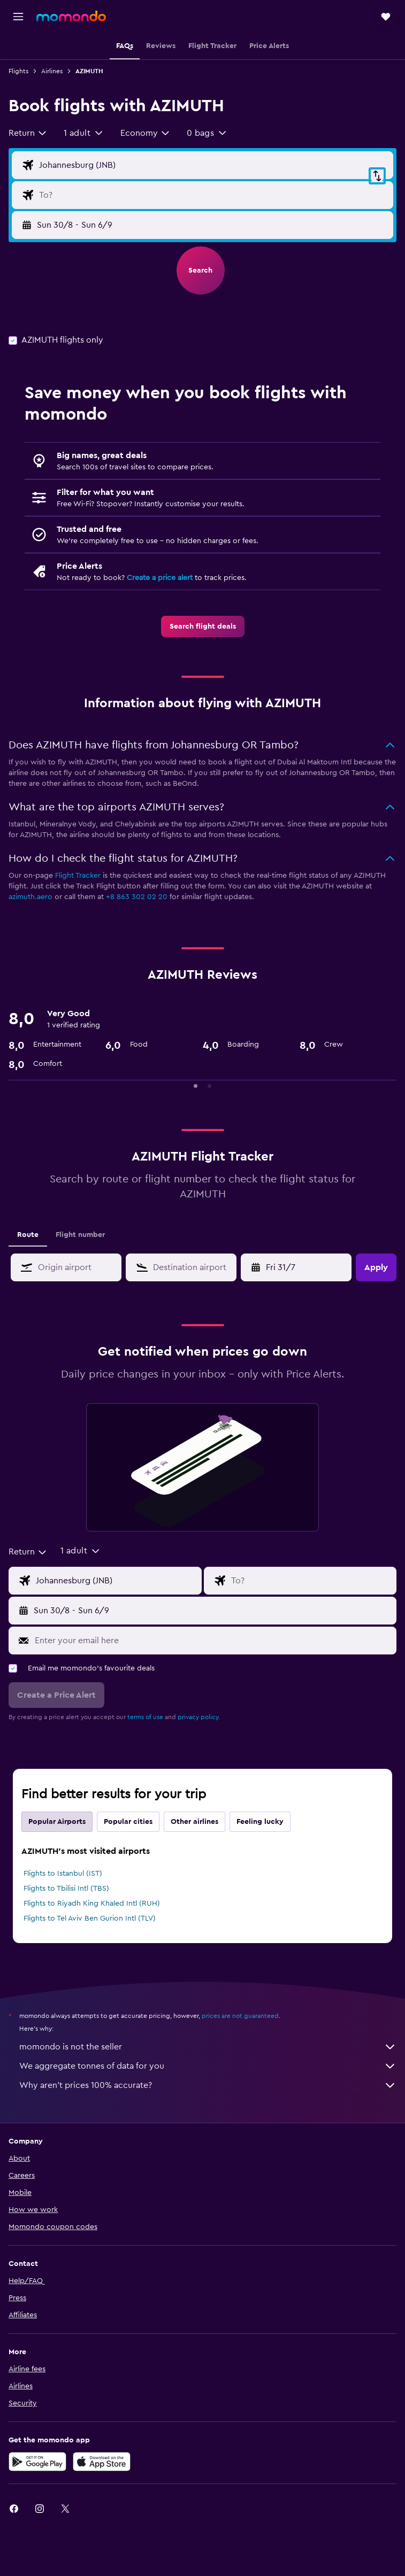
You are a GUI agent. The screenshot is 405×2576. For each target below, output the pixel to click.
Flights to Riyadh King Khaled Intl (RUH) (92, 1903)
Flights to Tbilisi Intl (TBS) (66, 1888)
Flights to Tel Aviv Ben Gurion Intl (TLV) (90, 1918)
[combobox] (28, 133)
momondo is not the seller (207, 2046)
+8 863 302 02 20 (136, 897)
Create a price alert (160, 578)
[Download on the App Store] (102, 2461)
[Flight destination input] (213, 195)
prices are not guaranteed (240, 2016)
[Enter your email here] (213, 1640)
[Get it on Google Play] (37, 2461)
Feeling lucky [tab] (260, 1821)
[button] (18, 16)
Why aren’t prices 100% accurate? (207, 2085)
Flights (18, 71)
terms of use (145, 1717)
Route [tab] (28, 1235)
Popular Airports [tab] (57, 1821)
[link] (202, 626)
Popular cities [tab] (128, 1821)
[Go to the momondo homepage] (71, 16)
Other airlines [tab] (194, 1821)
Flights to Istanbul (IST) (63, 1873)
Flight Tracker (78, 875)
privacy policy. (199, 1717)
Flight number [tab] (80, 1235)
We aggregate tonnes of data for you (207, 2066)
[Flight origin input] (213, 165)
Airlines (52, 71)
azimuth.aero (30, 897)
